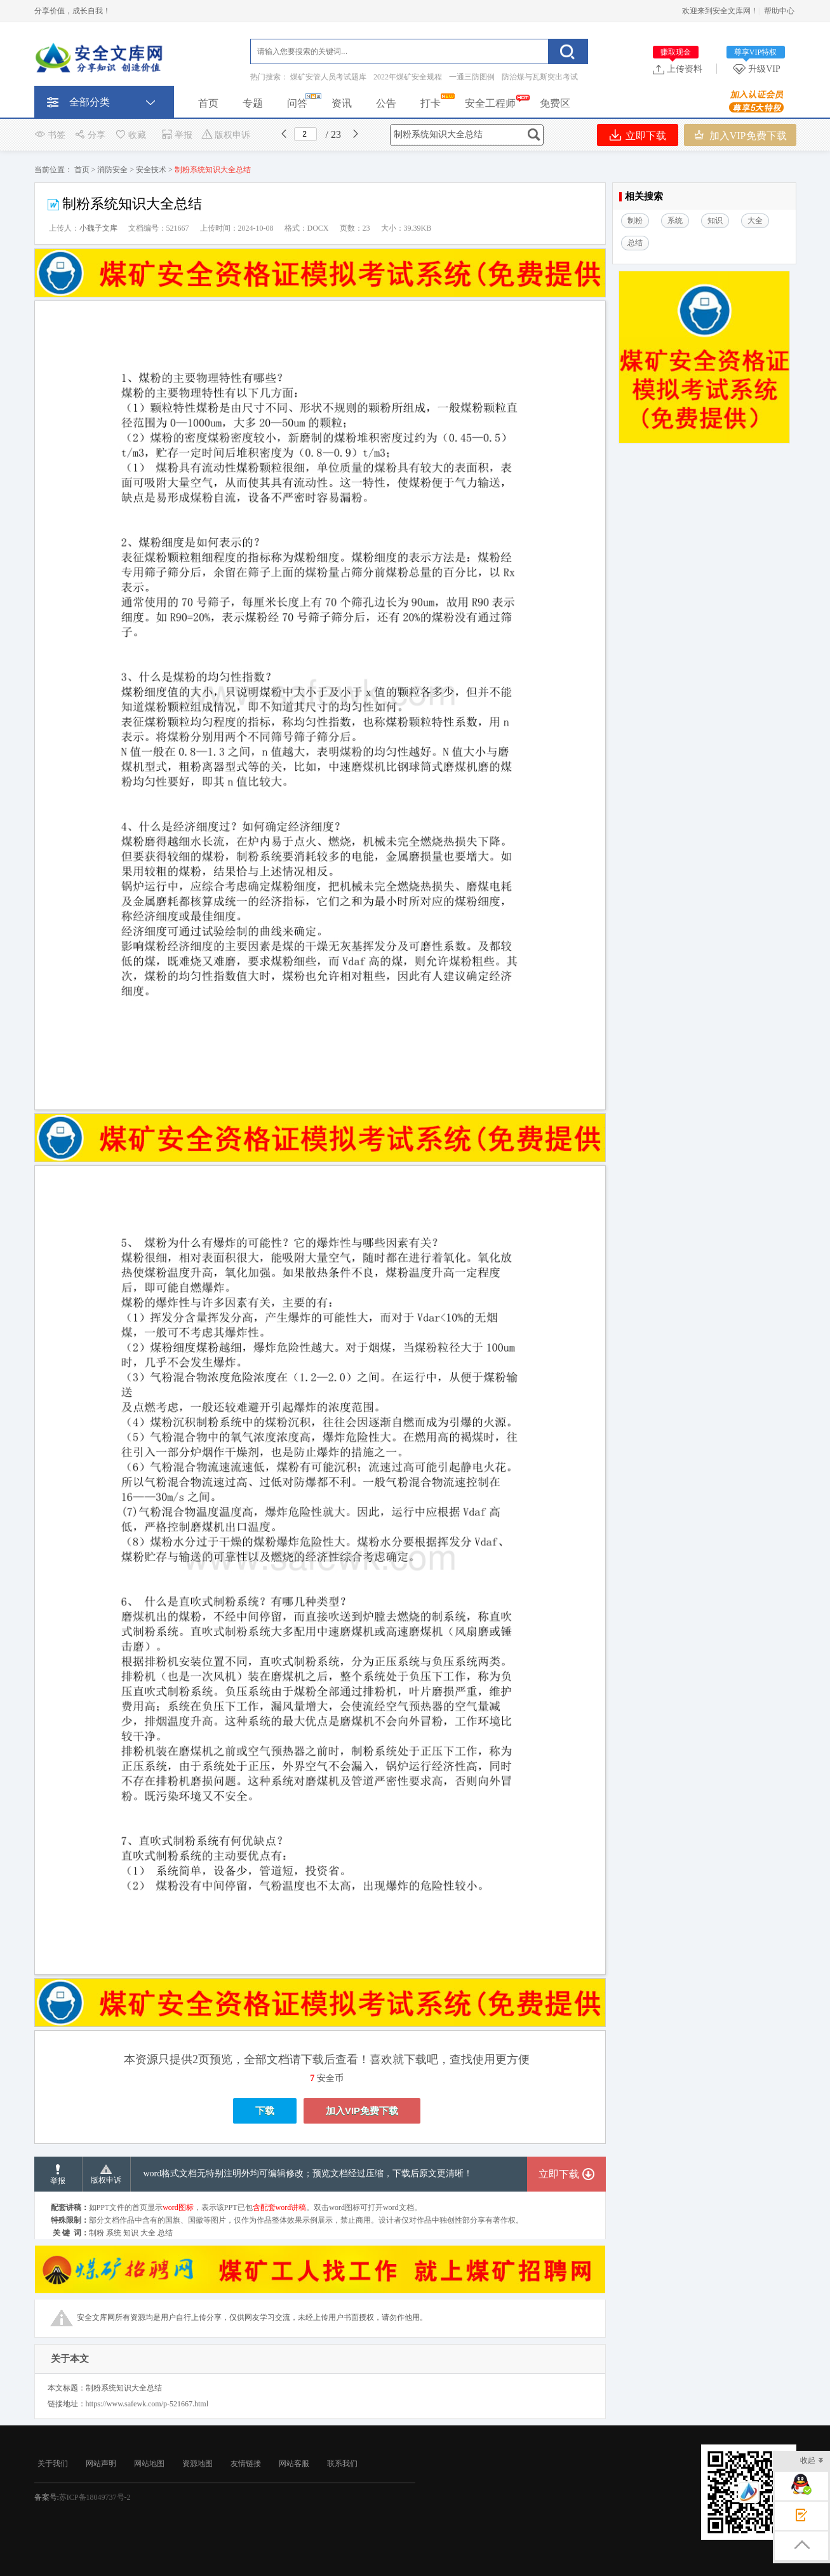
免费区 (555, 103)
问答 (297, 103)
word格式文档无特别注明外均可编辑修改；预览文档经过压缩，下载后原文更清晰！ (308, 2173)
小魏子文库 (98, 228)
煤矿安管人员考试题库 (328, 76)
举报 (176, 135)
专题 (253, 103)
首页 (208, 103)
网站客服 (294, 2463)
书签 (49, 135)
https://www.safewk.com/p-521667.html (147, 2403)
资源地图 (197, 2463)
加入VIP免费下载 (740, 135)
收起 (812, 2461)
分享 (89, 135)
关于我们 (52, 2463)
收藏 (130, 135)
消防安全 (112, 169)
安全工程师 (490, 103)
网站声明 (101, 2463)
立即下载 (638, 135)
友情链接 (246, 2463)
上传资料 (677, 69)
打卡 (430, 103)
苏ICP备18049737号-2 (95, 2497)
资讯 (341, 103)
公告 (386, 103)
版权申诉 (225, 135)
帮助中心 (779, 10)
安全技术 (151, 169)
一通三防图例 (472, 76)
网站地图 (149, 2463)
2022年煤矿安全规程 (407, 76)
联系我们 (342, 2463)
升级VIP (759, 69)
